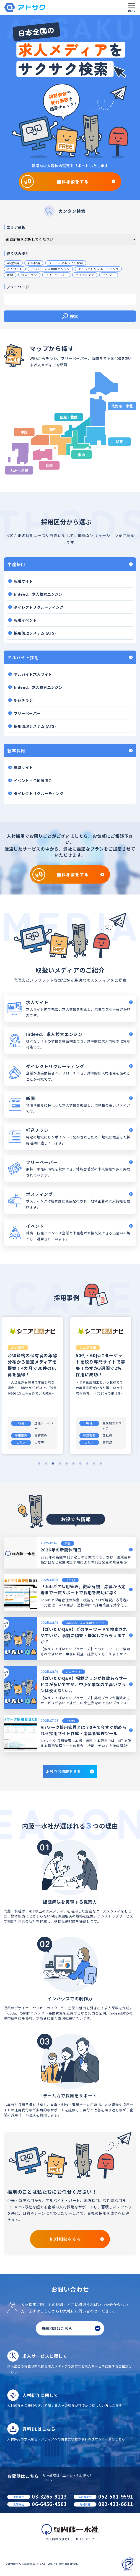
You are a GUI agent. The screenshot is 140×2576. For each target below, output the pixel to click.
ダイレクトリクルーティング (98, 269)
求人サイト (15, 269)
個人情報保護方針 (58, 2539)
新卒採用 (34, 263)
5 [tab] (66, 1463)
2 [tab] (46, 1463)
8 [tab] (87, 1463)
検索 (70, 316)
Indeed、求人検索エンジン (50, 269)
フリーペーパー (56, 275)
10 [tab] (101, 1463)
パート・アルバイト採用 (65, 263)
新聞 (10, 275)
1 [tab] (39, 1463)
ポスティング (84, 275)
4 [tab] (59, 1463)
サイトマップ (84, 2539)
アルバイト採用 (23, 657)
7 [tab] (80, 1463)
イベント (108, 275)
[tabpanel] (35, 1385)
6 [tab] (73, 1463)
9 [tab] (94, 1463)
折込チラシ (29, 275)
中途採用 (13, 263)
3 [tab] (53, 1463)
